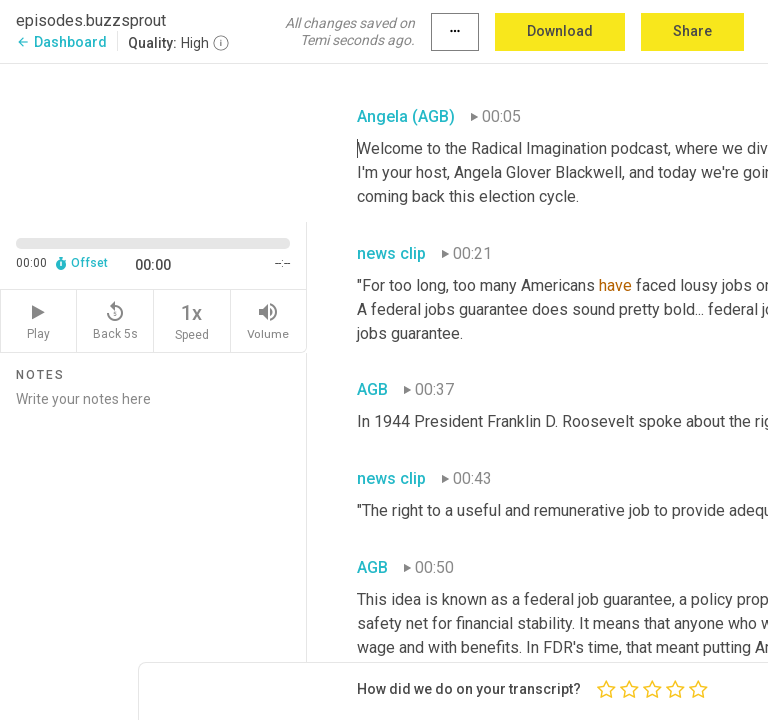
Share (692, 31)
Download (560, 31)
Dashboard (61, 42)
